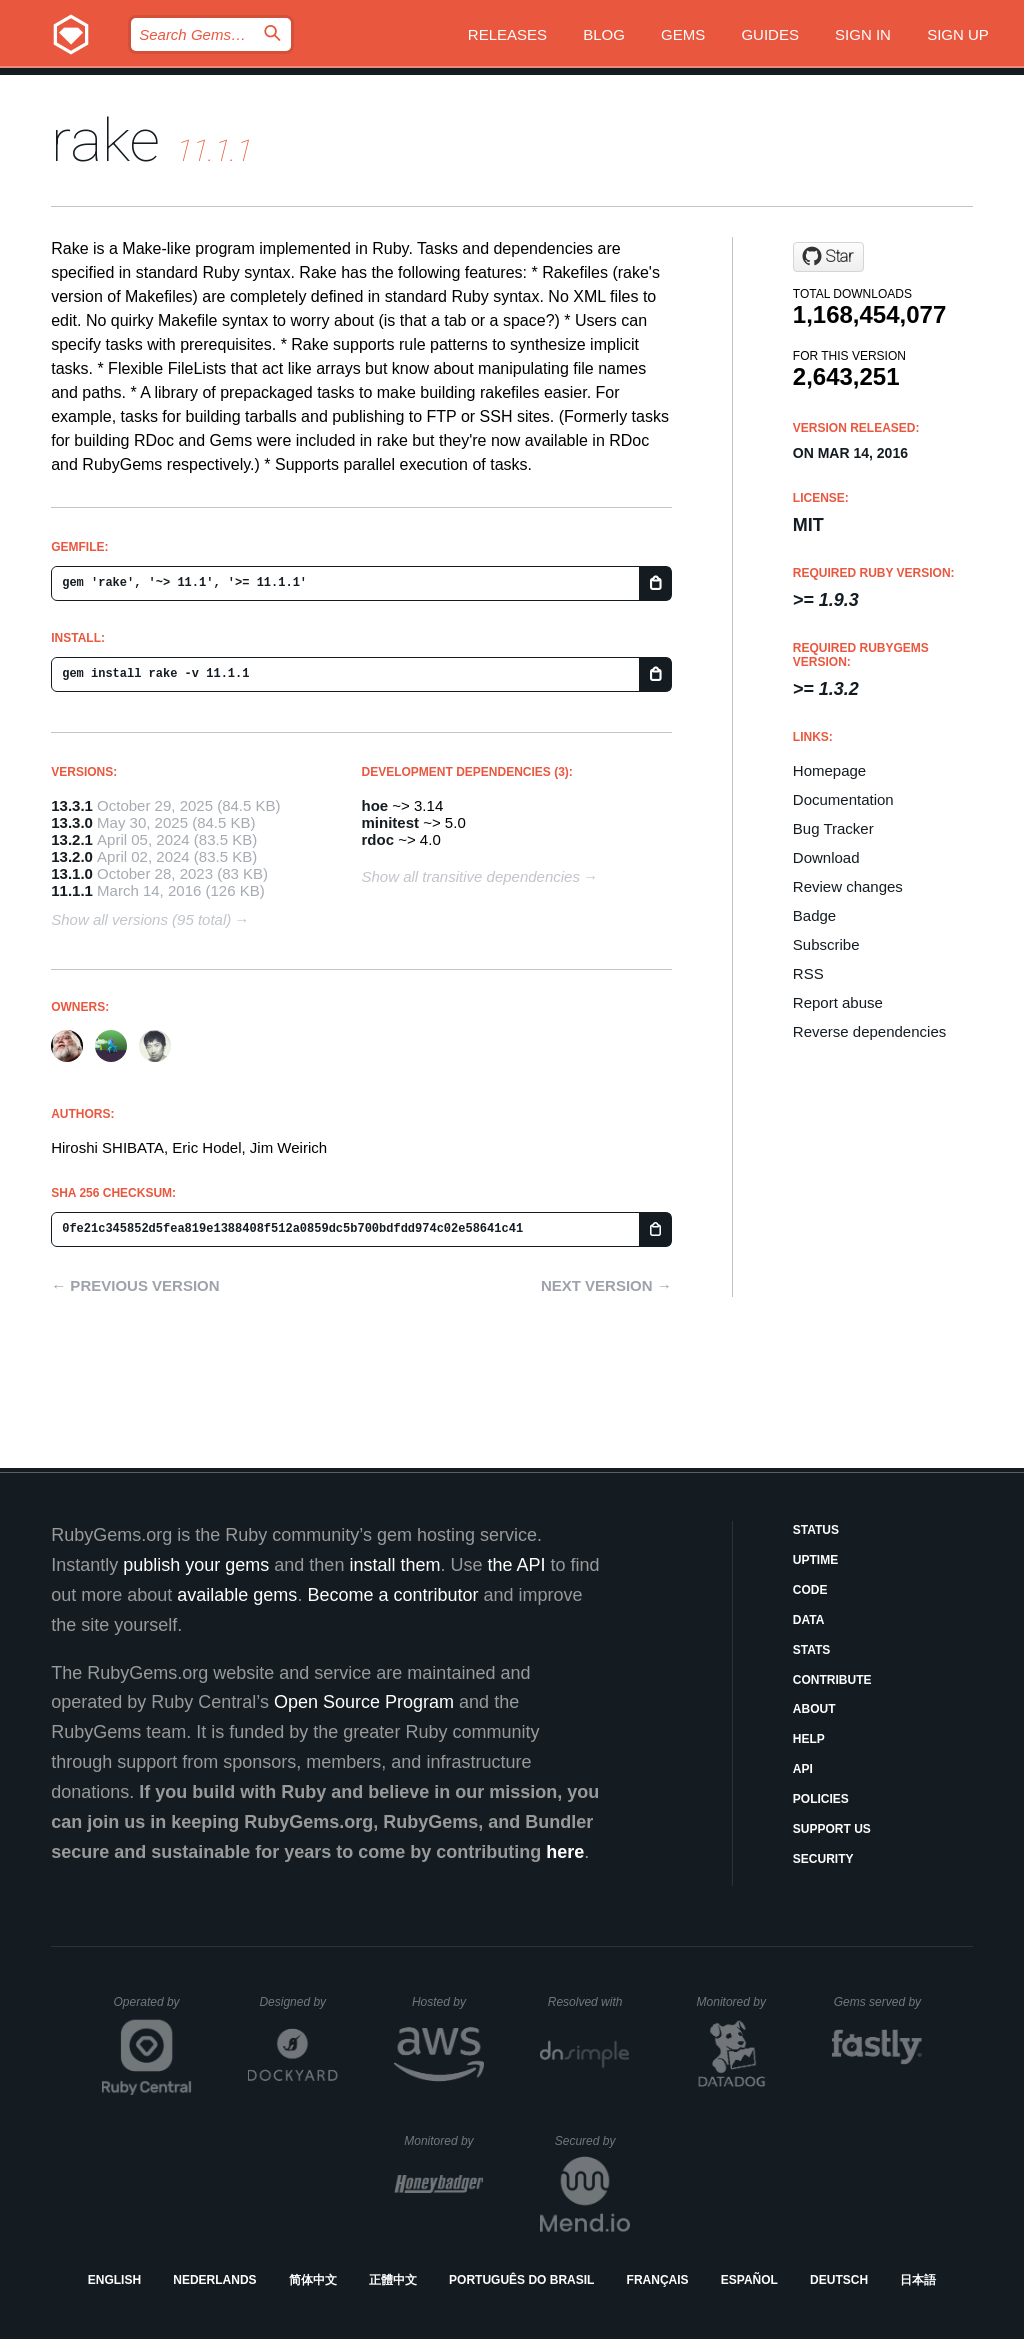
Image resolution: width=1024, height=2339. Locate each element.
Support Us (832, 1829)
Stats (812, 1650)
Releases (507, 34)
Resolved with (589, 2002)
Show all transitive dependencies (471, 876)
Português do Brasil (521, 2280)
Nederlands (214, 2280)
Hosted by (448, 2002)
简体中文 (313, 2280)
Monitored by (737, 2002)
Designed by (298, 2002)
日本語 (918, 2280)
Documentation (843, 799)
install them (394, 1565)
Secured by (592, 2141)
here (565, 1852)
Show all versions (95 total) (141, 919)
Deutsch (839, 2280)
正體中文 (393, 2280)
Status (816, 1530)
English (114, 2280)
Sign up (958, 34)
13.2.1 (72, 839)
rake (105, 140)
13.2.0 (72, 856)
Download (826, 857)
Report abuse (838, 1002)
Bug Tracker (833, 828)
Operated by (153, 2009)
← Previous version (135, 1285)
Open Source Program (364, 1702)
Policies (821, 1799)
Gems (683, 34)
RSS (808, 973)
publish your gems (196, 1565)
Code (810, 1590)
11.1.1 (72, 890)
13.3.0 (72, 822)
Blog (604, 34)
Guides (770, 34)
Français (658, 2280)
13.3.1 (72, 805)
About (814, 1709)
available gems (237, 1595)
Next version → (606, 1285)
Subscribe (826, 944)
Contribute (832, 1680)
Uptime (815, 1560)
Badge (814, 915)
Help (809, 1739)
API (803, 1769)
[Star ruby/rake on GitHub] (828, 257)
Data (809, 1620)
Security (823, 1859)
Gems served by (878, 2002)
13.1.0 (72, 873)
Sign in (863, 34)
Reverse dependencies (869, 1031)
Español (749, 2280)
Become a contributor (392, 1595)
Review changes (848, 886)
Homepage (829, 770)
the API (516, 1565)
